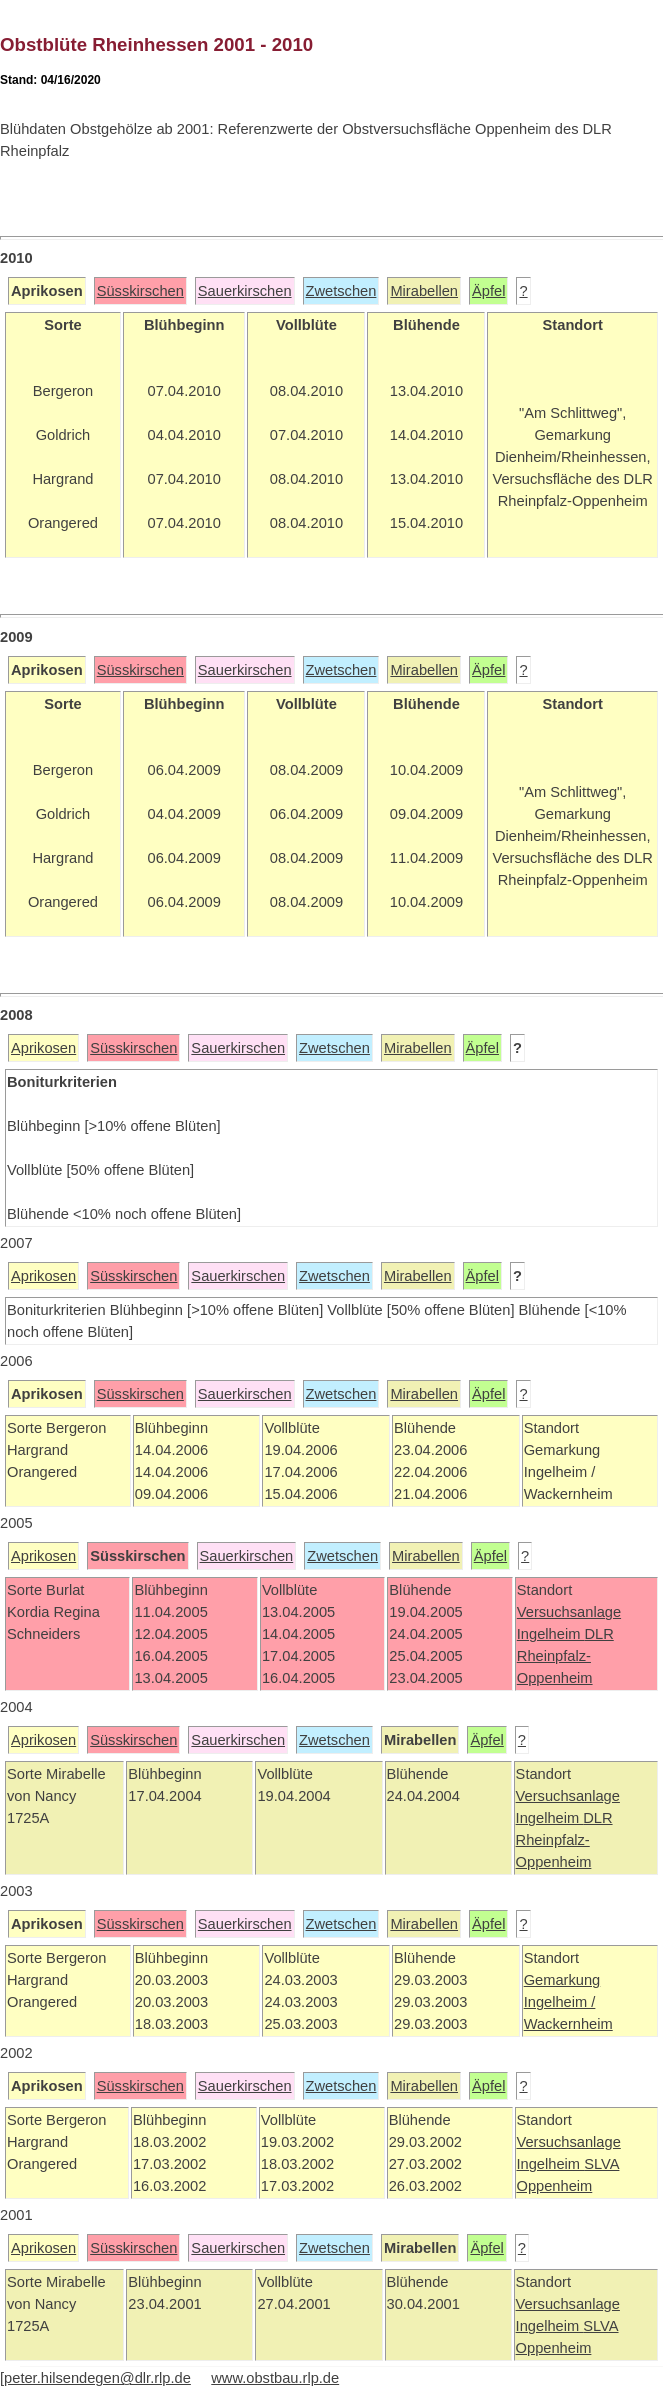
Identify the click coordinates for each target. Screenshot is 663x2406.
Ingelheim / (560, 2002)
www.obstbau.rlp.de (275, 2378)
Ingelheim (551, 1634)
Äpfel (488, 291)
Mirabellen (424, 291)
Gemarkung (562, 1980)
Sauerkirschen (245, 291)
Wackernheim (568, 2024)
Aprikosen (43, 1048)
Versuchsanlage (569, 1612)
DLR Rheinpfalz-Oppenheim (565, 1656)
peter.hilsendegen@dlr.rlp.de (97, 2378)
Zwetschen (341, 291)
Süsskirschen (140, 291)
